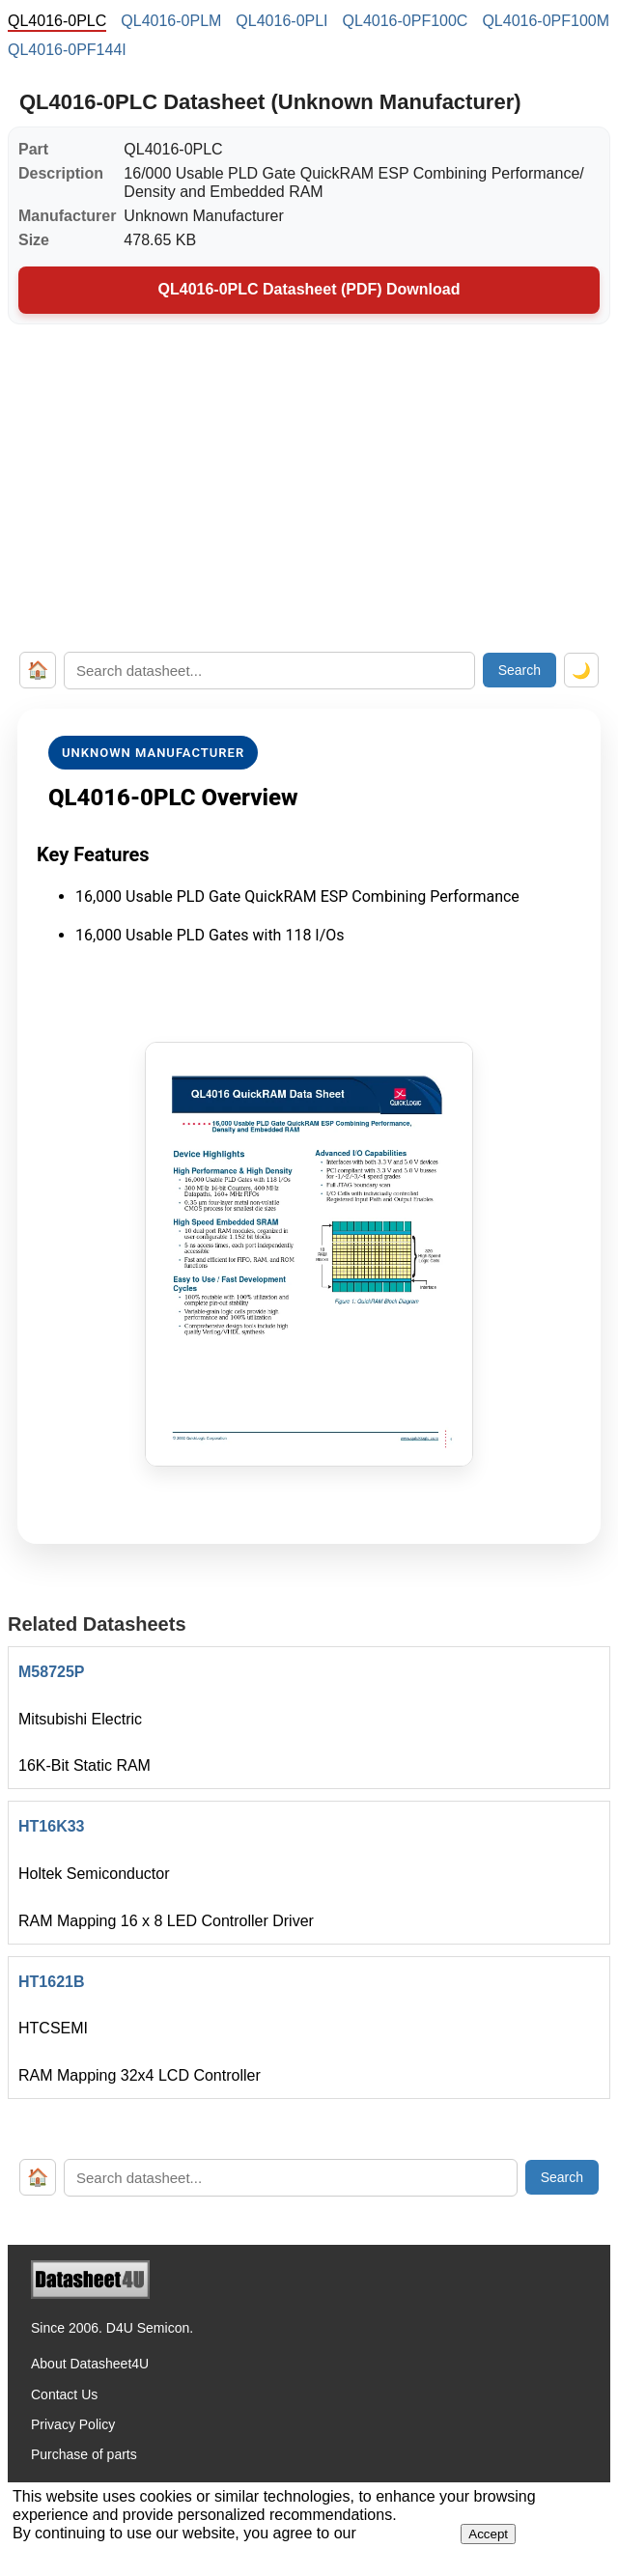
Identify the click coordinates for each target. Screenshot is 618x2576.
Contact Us (64, 2394)
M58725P (51, 1672)
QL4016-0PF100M (545, 21)
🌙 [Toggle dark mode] (581, 670)
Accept (488, 2534)
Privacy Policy (73, 2424)
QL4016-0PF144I (67, 50)
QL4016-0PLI (281, 21)
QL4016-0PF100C (405, 21)
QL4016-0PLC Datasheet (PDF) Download (309, 289)
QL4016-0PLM (171, 21)
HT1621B (51, 1982)
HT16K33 (51, 1826)
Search (519, 670)
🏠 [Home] (37, 670)
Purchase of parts (84, 2454)
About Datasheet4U (90, 2363)
